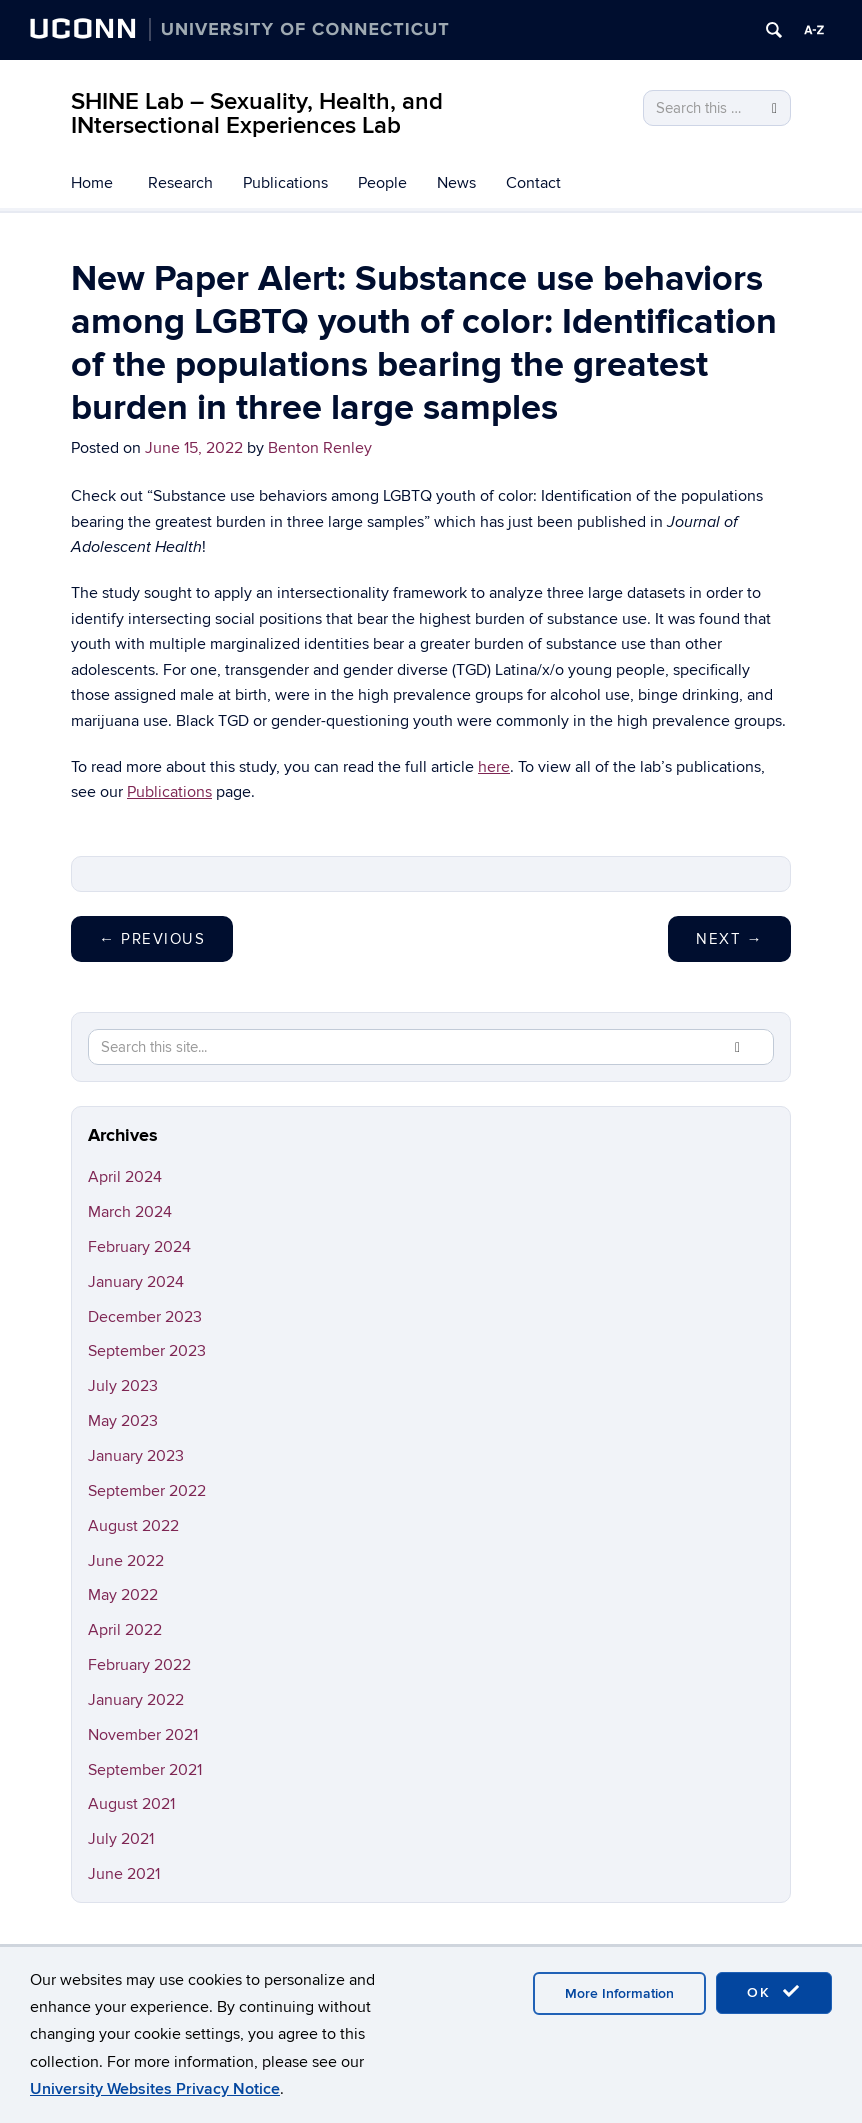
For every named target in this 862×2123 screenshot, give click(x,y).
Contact (533, 183)
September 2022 (147, 1491)
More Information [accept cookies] (619, 1993)
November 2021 (143, 1735)
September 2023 (147, 1351)
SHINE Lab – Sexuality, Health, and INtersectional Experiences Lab (257, 113)
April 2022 (125, 1630)
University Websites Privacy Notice (155, 2089)
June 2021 (124, 1874)
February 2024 (139, 1247)
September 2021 (145, 1770)
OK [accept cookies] (774, 1992)
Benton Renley (320, 448)
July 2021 (121, 1839)
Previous (152, 939)
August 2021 (131, 1804)
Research (180, 183)
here (494, 767)
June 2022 (126, 1561)
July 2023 (123, 1386)
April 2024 (125, 1177)
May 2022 (123, 1595)
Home (92, 183)
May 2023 (123, 1421)
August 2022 (133, 1526)
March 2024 (130, 1212)
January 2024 (136, 1282)
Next (729, 939)
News (456, 183)
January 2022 (136, 1700)
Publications (285, 183)
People (382, 183)
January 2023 (136, 1456)
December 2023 (145, 1317)
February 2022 (139, 1665)
